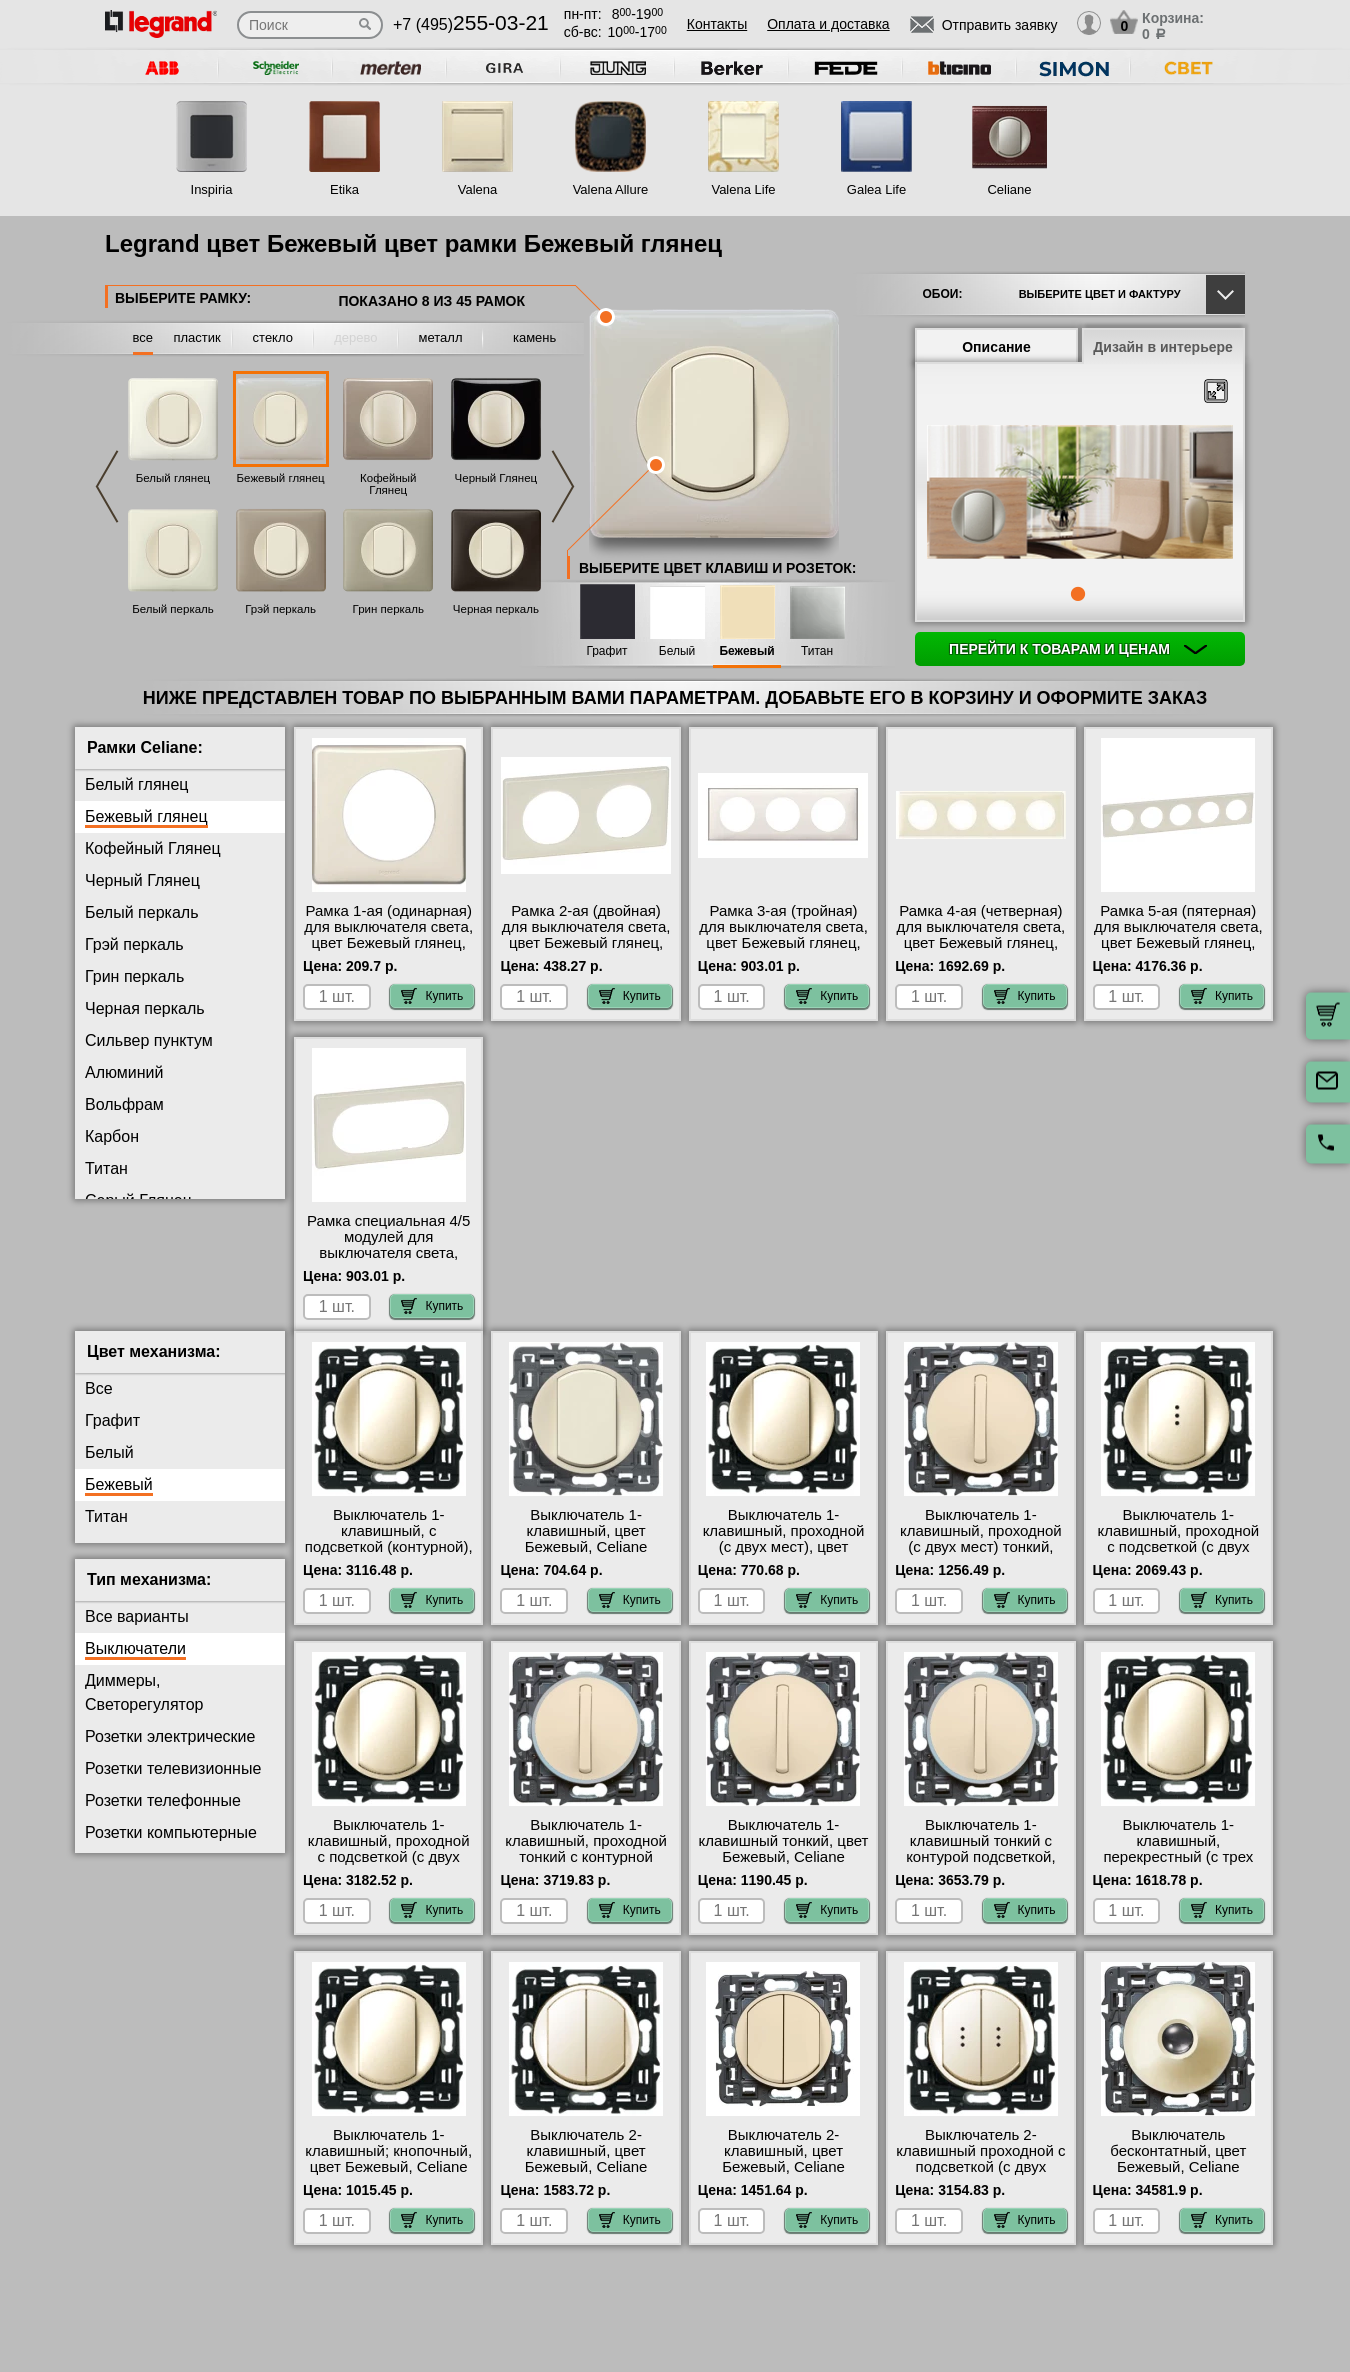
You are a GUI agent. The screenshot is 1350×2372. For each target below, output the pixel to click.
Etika (344, 189)
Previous (107, 486)
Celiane (1009, 189)
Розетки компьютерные (171, 1848)
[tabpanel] (1080, 494)
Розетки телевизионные (173, 1784)
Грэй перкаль (280, 609)
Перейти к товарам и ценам (1078, 649)
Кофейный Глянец (388, 484)
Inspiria (212, 189)
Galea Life (876, 189)
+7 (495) (471, 24)
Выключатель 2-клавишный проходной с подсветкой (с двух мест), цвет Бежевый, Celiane (980, 2183)
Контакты (717, 24)
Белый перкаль (173, 609)
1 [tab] (1078, 594)
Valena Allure (611, 189)
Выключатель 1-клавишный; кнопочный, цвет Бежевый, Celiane (388, 2167)
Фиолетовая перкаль (162, 1232)
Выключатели (135, 1664)
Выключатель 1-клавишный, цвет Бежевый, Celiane (586, 1547)
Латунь (111, 1264)
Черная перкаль (496, 609)
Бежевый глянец (281, 478)
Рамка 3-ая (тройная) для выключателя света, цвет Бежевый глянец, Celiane (783, 935)
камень (534, 337)
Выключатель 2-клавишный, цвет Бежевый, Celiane (586, 2167)
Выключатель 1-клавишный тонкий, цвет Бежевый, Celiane (784, 1857)
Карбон (112, 1136)
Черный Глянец (496, 478)
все (143, 337)
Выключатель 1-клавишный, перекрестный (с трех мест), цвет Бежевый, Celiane (1178, 1873)
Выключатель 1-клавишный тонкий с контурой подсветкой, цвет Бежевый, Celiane (981, 1865)
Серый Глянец (138, 1200)
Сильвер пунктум (149, 1040)
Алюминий (124, 1072)
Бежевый (746, 651)
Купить (432, 996)
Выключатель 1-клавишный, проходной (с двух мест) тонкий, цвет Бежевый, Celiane (981, 1555)
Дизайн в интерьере (1163, 347)
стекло (273, 337)
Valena (478, 189)
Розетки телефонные (163, 1816)
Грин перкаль (388, 609)
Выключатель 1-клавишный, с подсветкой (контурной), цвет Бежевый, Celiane (389, 1555)
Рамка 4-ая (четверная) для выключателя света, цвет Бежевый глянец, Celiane (981, 935)
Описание (996, 347)
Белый (677, 651)
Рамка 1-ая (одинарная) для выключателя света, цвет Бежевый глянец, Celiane (388, 935)
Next (563, 486)
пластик (196, 337)
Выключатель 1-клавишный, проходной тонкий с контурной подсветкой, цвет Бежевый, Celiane (586, 1873)
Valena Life (743, 189)
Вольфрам (124, 1104)
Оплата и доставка (828, 24)
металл (441, 337)
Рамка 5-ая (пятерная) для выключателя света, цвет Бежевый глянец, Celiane (1178, 935)
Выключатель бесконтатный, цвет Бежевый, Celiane (1178, 2167)
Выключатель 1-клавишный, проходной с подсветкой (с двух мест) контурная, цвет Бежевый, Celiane (389, 1873)
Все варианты (137, 1632)
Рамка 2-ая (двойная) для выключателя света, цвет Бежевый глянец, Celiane (586, 935)
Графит (606, 651)
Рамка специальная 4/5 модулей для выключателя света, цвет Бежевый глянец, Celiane (388, 1253)
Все (99, 1404)
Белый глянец (173, 478)
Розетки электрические (170, 1752)
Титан (817, 651)
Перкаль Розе (136, 1328)
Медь (105, 1296)
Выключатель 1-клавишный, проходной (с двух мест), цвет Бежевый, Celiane (784, 1555)
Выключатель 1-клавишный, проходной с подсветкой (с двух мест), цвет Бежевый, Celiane (1178, 1563)
